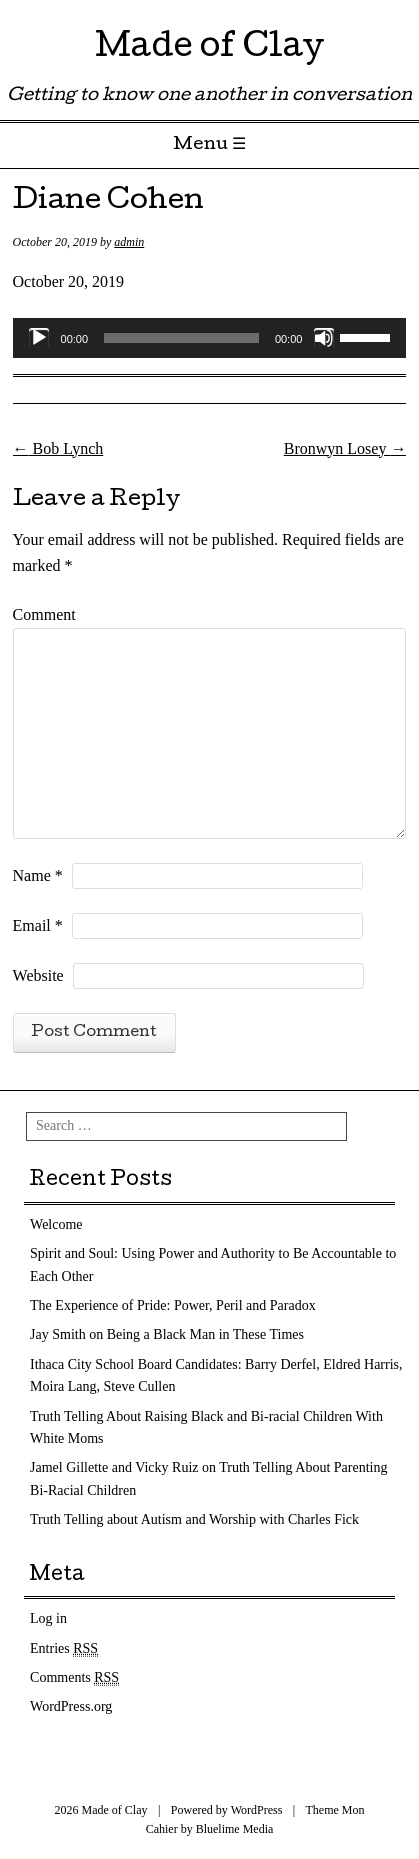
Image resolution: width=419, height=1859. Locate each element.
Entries (64, 1649)
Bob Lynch (58, 448)
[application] (210, 338)
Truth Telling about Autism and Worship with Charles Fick (194, 1519)
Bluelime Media (235, 1829)
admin (129, 242)
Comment (44, 614)
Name (38, 875)
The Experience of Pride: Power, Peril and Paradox (173, 1305)
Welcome (56, 1224)
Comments (74, 1678)
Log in (48, 1618)
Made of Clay (209, 49)
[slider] (181, 338)
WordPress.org (71, 1706)
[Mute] (324, 338)
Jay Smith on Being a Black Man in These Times (167, 1334)
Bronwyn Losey (345, 448)
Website (38, 975)
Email (38, 925)
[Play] (39, 338)
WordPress (257, 1810)
